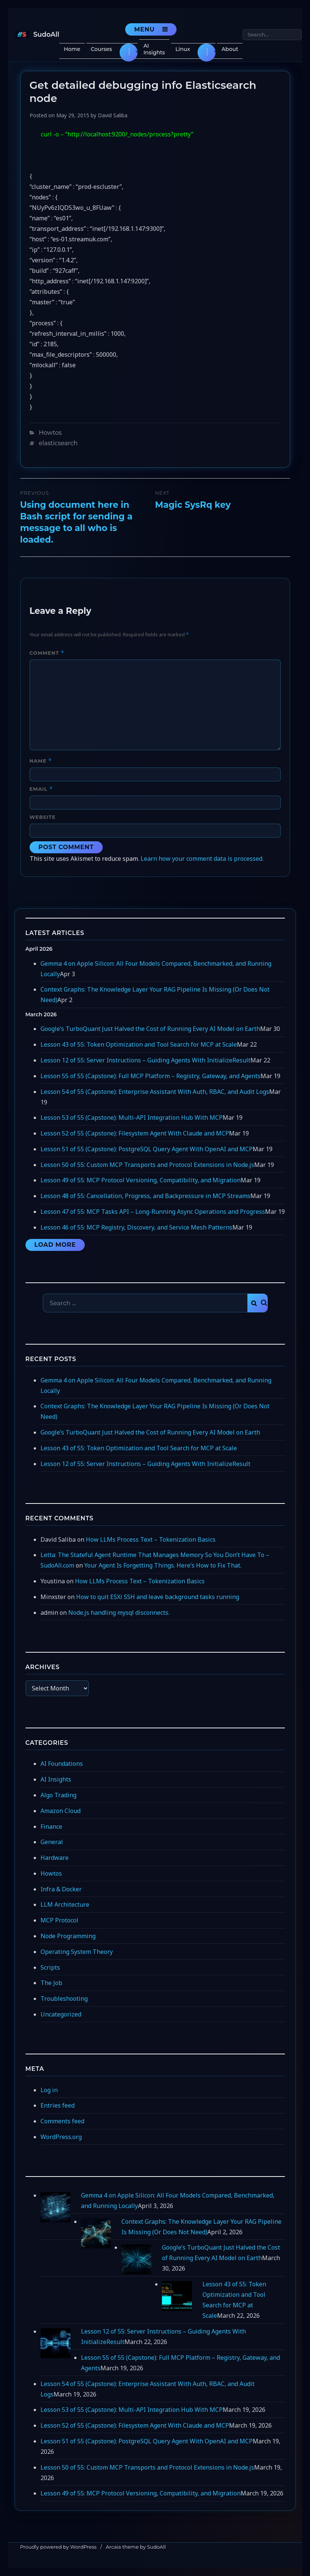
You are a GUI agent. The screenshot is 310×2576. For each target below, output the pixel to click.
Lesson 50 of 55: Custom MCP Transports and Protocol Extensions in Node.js (147, 1165)
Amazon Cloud (60, 1811)
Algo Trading (58, 1795)
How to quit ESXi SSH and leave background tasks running (157, 1597)
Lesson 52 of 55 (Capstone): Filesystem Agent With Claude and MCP (134, 1133)
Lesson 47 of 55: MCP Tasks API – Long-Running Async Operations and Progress (152, 1211)
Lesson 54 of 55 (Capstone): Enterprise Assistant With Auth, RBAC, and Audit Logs (154, 1092)
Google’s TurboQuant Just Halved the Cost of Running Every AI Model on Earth (150, 1029)
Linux (182, 49)
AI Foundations (61, 1763)
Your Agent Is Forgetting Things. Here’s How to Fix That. (162, 1565)
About (230, 49)
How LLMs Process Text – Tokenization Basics (151, 1539)
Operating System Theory (76, 1952)
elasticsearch (58, 443)
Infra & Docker (61, 1889)
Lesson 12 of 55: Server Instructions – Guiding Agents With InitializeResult (145, 1060)
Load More (55, 1244)
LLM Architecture (64, 1904)
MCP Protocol (59, 1920)
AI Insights (154, 49)
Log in (49, 2090)
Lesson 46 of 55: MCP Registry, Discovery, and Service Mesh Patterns (136, 1227)
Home (72, 49)
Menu (144, 29)
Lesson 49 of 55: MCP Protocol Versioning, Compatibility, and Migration (140, 1180)
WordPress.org (61, 2137)
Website (43, 817)
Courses (101, 49)
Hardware (54, 1857)
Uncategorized (60, 2014)
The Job (51, 1983)
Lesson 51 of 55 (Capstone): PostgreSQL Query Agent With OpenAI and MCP (146, 1149)
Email (41, 789)
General (51, 1842)
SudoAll (46, 34)
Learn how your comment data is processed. (202, 858)
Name (41, 761)
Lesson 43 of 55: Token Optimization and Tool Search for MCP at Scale (138, 1044)
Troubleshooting (64, 1998)
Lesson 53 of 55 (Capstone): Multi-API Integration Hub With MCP (131, 1117)
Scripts (50, 1967)
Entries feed (57, 2105)
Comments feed (62, 2121)
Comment (47, 653)
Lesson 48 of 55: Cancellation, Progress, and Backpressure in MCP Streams (145, 1196)
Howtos (50, 432)
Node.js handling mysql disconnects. (118, 1612)
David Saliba (112, 115)
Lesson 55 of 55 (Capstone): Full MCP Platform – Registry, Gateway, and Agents (150, 1076)
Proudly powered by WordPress (58, 2547)
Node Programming (68, 1936)
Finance (51, 1826)
